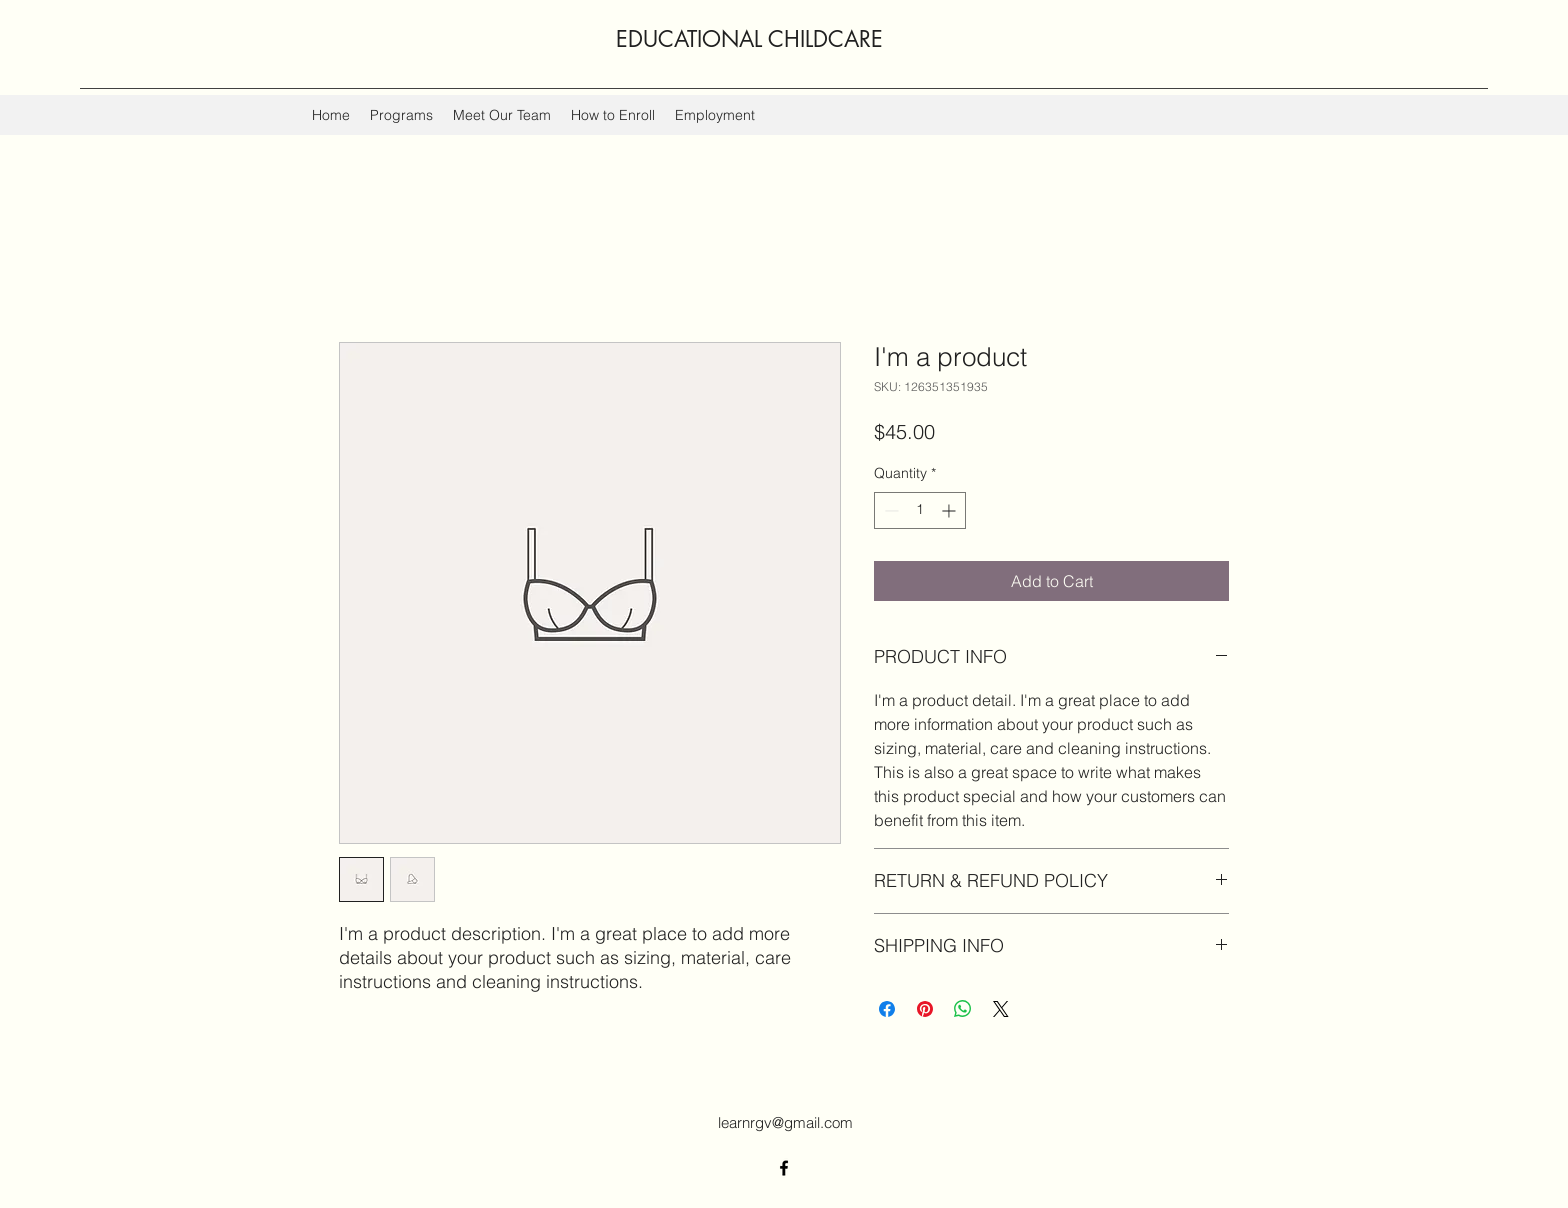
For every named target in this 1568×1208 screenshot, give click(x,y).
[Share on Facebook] (887, 1009)
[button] (401, 115)
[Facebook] (784, 1168)
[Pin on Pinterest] (925, 1009)
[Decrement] (889, 510)
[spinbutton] (920, 510)
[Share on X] (1001, 1009)
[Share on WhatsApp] (963, 1009)
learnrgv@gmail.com (785, 1122)
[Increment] (950, 510)
